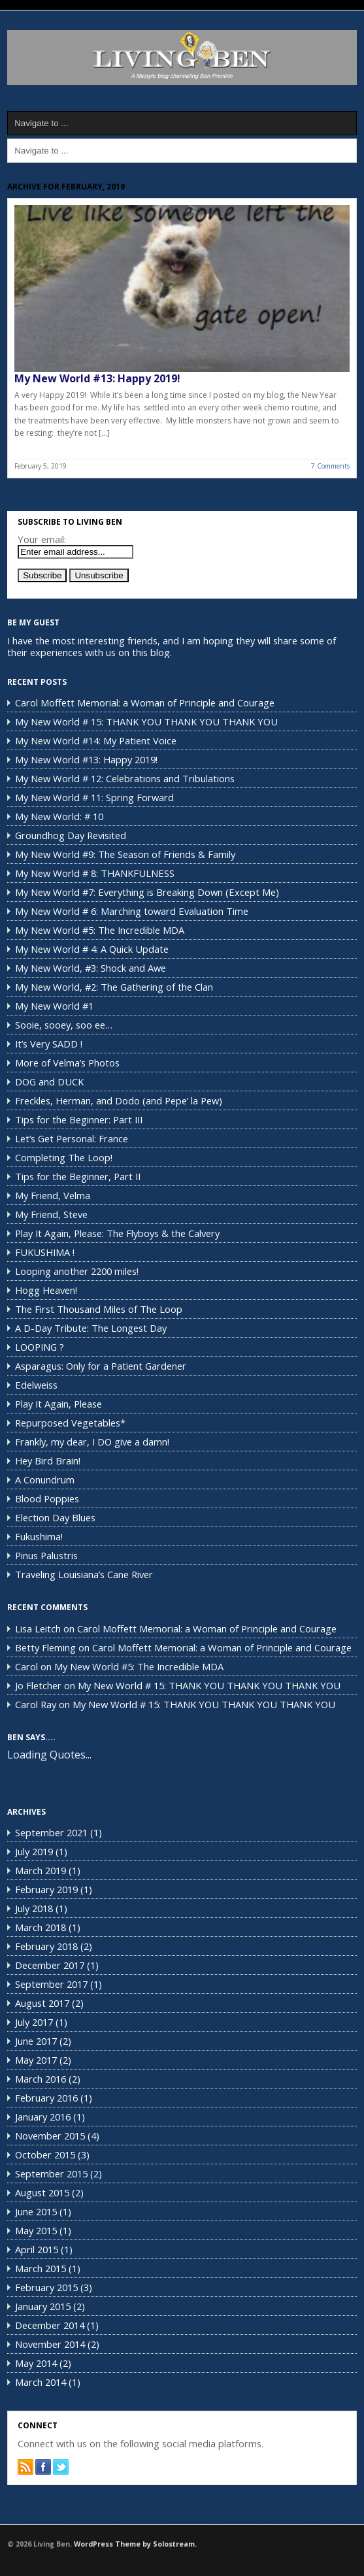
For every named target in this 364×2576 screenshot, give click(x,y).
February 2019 (46, 1889)
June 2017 (36, 2040)
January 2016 (43, 2116)
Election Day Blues (55, 1517)
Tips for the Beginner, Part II (78, 1176)
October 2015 (45, 2154)
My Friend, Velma (52, 1195)
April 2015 (36, 2249)
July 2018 (34, 1908)
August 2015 (42, 2192)
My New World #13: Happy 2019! (97, 378)
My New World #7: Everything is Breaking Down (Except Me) (147, 892)
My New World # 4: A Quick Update (92, 948)
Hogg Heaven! (46, 1289)
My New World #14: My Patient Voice (95, 740)
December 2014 (49, 2325)
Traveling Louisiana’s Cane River (84, 1574)
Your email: (42, 539)
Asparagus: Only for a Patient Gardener (100, 1365)
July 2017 (34, 2021)
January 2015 (43, 2306)
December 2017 (49, 1965)
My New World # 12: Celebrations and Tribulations (125, 778)
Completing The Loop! (63, 1157)
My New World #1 (54, 1005)
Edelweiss (36, 1384)
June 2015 (36, 2211)
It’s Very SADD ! (48, 1043)
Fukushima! (39, 1536)
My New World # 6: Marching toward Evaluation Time (131, 910)
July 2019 (34, 1851)
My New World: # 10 (59, 816)
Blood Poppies (47, 1498)
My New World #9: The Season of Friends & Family (125, 854)
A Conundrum (44, 1479)
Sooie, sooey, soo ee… (63, 1024)
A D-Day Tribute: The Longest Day (91, 1327)
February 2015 (46, 2287)
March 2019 (40, 1870)
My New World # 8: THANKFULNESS (94, 873)
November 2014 (50, 2344)
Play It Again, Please (58, 1403)
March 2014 (40, 2381)
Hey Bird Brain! (47, 1460)
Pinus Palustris (46, 1555)
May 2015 (36, 2230)
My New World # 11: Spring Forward (94, 797)
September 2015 (51, 2173)
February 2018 (46, 1946)
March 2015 (40, 2268)
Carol (26, 1666)
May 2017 (36, 2059)
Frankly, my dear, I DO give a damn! (92, 1441)
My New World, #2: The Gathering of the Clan (114, 986)
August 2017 (42, 2002)
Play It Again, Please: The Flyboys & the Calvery (117, 1233)
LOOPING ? (39, 1346)
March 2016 (40, 2078)
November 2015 (50, 2135)
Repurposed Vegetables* (70, 1422)
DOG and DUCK (49, 1081)
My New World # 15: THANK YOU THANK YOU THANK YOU (146, 721)
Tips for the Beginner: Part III (78, 1119)
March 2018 (40, 1927)
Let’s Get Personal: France (71, 1138)
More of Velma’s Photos (67, 1062)
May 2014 (36, 2363)
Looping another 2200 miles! (77, 1271)
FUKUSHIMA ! (44, 1252)
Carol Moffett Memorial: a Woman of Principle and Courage (144, 702)
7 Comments (330, 466)
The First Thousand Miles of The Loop (98, 1308)
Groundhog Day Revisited (70, 835)
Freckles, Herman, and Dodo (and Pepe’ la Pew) (118, 1100)
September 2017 (51, 1983)
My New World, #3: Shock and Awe (90, 967)
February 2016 (46, 2097)
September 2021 (51, 1832)
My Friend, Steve (51, 1214)
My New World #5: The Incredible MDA (99, 929)
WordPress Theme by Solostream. (135, 2544)
